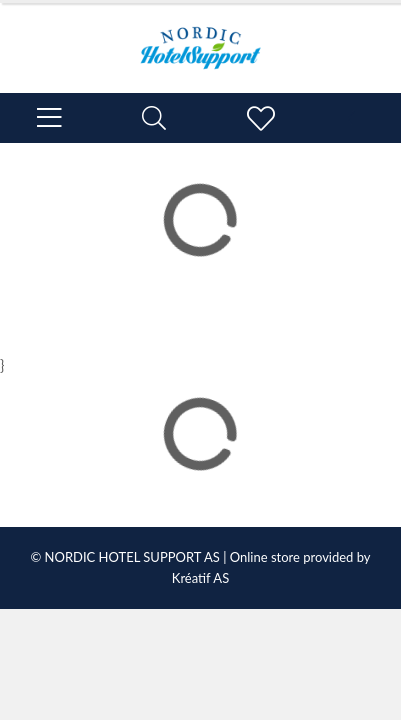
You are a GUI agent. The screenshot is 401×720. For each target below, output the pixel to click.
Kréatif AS (200, 578)
